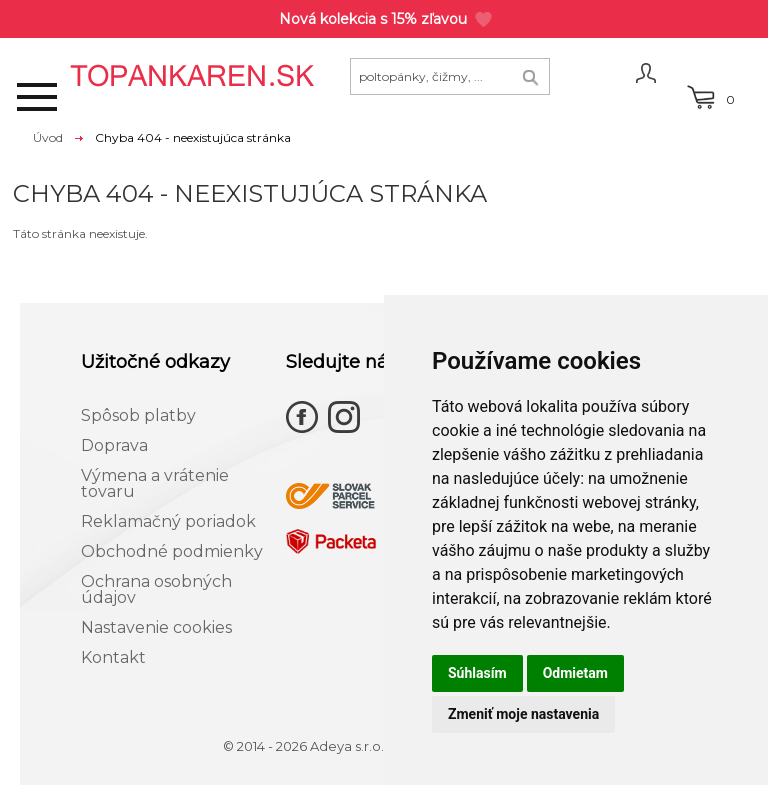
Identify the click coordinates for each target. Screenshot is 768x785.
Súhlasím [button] (477, 673)
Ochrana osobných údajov (156, 589)
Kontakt (113, 657)
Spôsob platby (138, 415)
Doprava (114, 445)
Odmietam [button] (575, 673)
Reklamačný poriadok (168, 521)
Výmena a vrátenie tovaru (155, 483)
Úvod (48, 137)
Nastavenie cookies (156, 627)
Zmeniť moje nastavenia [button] (523, 714)
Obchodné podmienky (172, 551)
